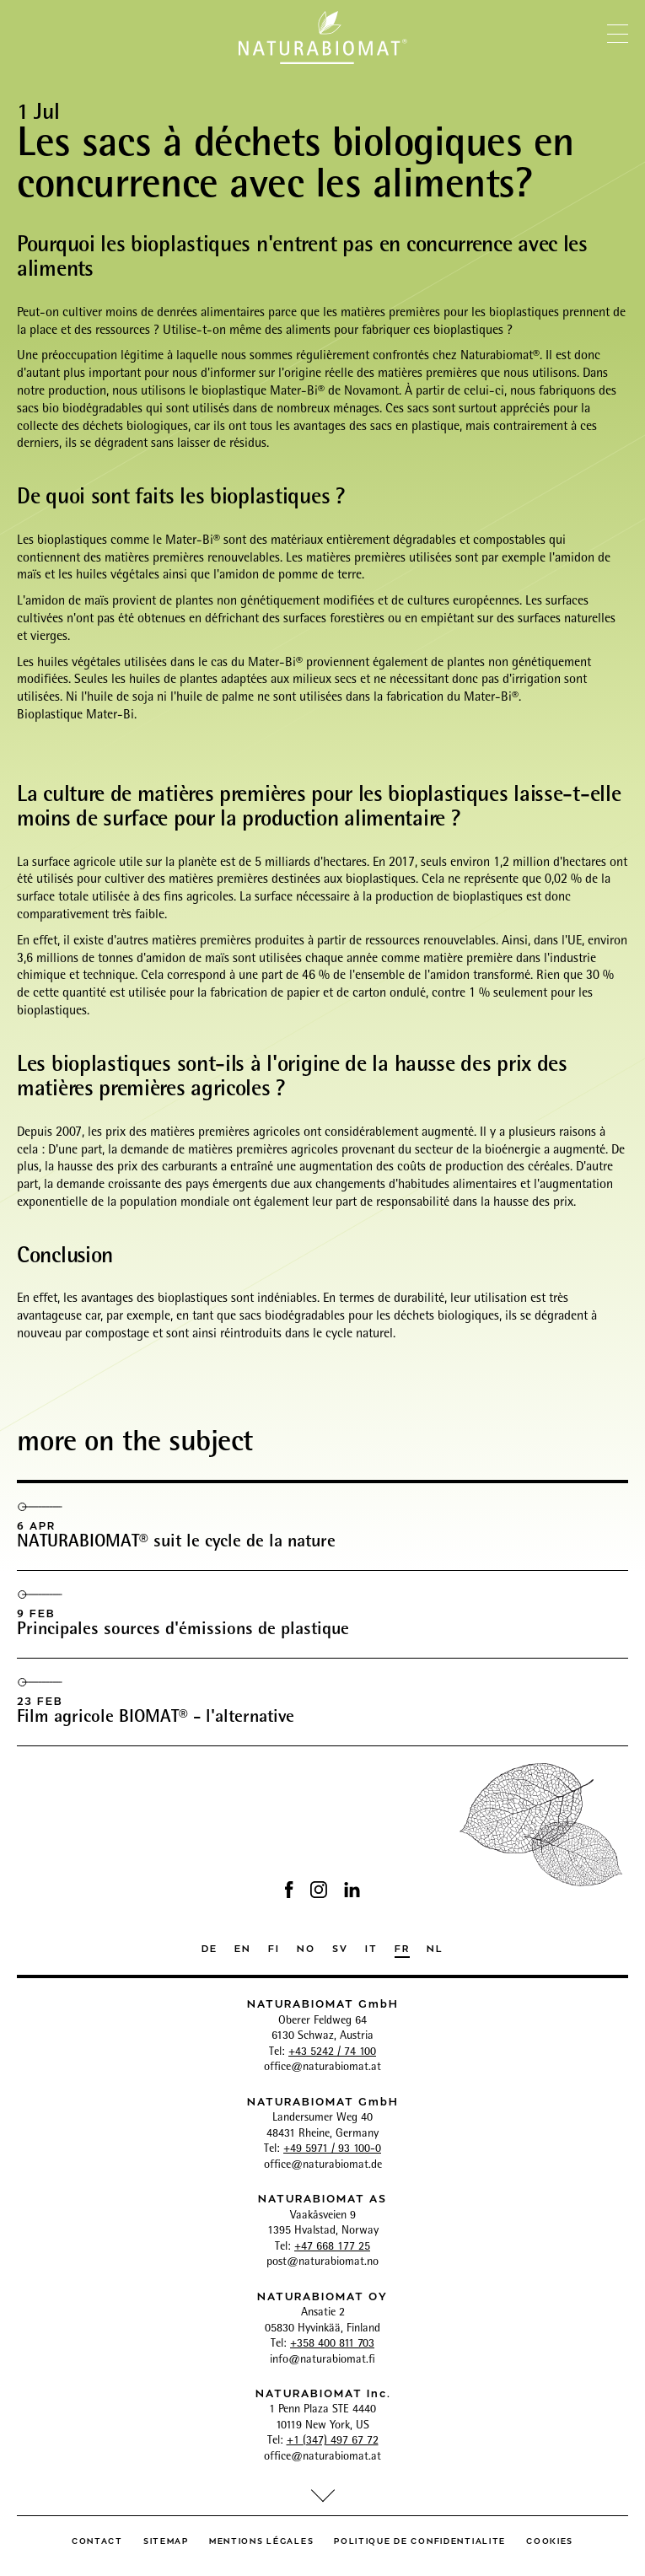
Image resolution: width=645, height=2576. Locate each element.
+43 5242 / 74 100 (332, 2052)
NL (435, 1947)
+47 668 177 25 (332, 2247)
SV (340, 1947)
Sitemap (166, 2540)
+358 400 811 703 (332, 2344)
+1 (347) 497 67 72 (333, 2441)
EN (242, 1947)
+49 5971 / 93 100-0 (332, 2149)
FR (402, 1947)
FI (274, 1947)
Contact (97, 2540)
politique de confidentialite (420, 2540)
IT (371, 1947)
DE (210, 1947)
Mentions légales (261, 2540)
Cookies (549, 2540)
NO (306, 1947)
